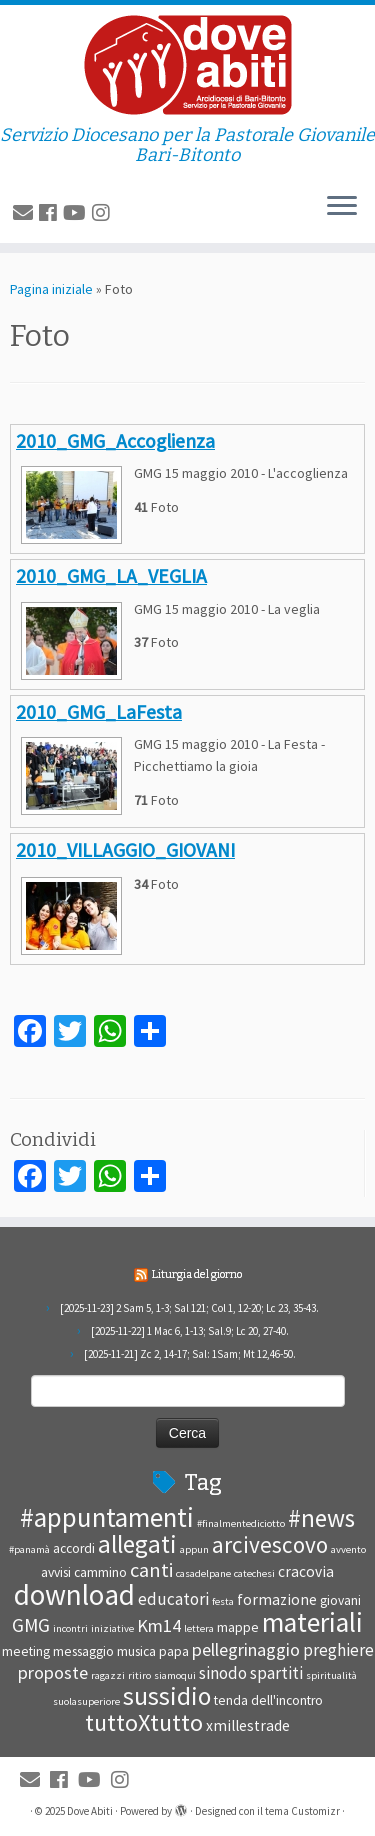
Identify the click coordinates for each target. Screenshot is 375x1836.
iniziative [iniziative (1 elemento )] (112, 1628)
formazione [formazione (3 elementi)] (277, 1599)
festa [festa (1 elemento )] (223, 1601)
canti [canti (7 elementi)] (151, 1570)
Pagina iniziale (51, 289)
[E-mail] (26, 212)
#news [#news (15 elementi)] (321, 1518)
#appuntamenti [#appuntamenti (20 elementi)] (107, 1517)
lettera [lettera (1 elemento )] (199, 1628)
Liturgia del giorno (197, 1274)
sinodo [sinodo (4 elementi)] (223, 1673)
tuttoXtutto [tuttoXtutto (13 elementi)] (144, 1722)
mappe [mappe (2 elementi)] (238, 1627)
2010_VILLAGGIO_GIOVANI (125, 850)
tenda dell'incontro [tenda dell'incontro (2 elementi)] (268, 1700)
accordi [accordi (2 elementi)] (74, 1548)
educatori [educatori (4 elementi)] (173, 1599)
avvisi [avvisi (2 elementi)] (56, 1572)
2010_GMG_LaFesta (99, 712)
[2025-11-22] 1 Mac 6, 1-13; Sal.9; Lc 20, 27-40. (190, 1331)
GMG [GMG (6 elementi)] (31, 1625)
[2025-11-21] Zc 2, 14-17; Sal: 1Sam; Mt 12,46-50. (190, 1354)
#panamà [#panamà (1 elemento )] (29, 1549)
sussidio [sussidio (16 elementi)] (167, 1696)
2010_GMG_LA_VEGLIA (111, 576)
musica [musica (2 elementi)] (136, 1651)
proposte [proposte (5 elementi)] (53, 1672)
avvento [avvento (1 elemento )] (348, 1549)
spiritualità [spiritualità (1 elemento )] (331, 1675)
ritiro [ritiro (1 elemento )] (139, 1675)
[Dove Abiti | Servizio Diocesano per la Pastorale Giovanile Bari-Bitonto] (187, 65)
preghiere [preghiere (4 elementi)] (338, 1650)
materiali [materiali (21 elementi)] (312, 1622)
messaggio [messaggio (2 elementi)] (83, 1651)
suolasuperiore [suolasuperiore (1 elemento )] (86, 1701)
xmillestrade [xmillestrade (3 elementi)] (248, 1725)
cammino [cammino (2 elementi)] (100, 1572)
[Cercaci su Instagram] (104, 212)
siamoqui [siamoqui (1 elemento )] (175, 1675)
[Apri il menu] (342, 207)
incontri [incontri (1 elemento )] (70, 1628)
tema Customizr (302, 1811)
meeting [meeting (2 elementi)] (26, 1651)
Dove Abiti (90, 1811)
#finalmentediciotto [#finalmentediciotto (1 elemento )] (241, 1523)
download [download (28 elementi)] (74, 1594)
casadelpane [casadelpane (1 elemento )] (203, 1573)
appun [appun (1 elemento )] (194, 1549)
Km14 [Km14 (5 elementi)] (159, 1625)
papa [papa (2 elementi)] (174, 1651)
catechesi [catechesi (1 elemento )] (254, 1573)
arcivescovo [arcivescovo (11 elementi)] (270, 1544)
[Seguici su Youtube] (77, 212)
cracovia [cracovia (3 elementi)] (306, 1571)
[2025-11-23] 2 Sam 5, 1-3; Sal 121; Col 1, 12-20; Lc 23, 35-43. (189, 1308)
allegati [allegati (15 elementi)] (137, 1544)
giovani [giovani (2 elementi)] (340, 1600)
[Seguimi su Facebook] (51, 212)
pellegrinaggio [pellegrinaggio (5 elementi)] (246, 1649)
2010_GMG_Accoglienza (115, 441)
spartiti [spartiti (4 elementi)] (276, 1673)
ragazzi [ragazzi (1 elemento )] (108, 1675)
